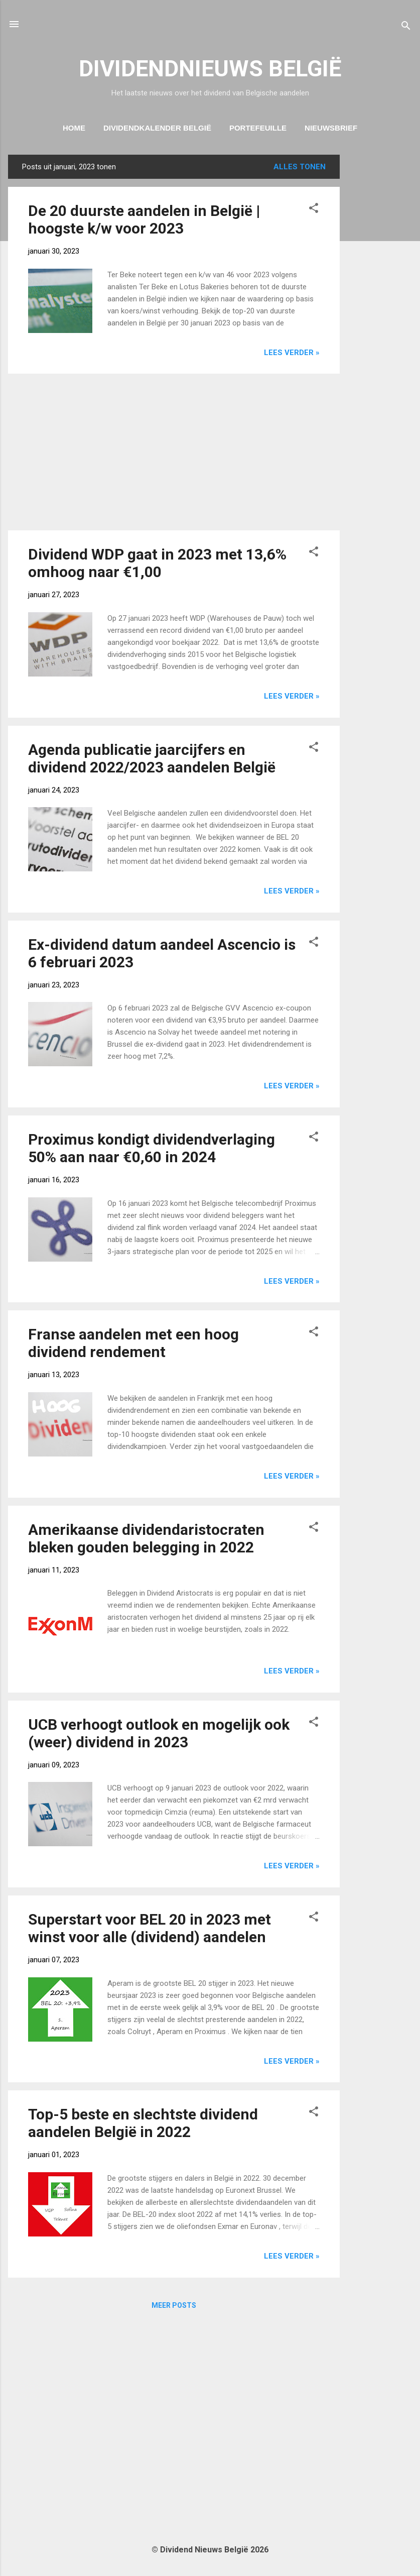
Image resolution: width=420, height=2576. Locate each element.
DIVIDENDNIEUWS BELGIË (210, 68)
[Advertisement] (380, 305)
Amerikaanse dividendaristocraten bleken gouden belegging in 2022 (146, 1538)
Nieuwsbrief (331, 128)
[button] (314, 209)
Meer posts (174, 2305)
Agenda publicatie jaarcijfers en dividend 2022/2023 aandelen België (151, 758)
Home (74, 128)
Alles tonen (299, 166)
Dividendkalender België (157, 128)
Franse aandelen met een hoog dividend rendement (133, 1343)
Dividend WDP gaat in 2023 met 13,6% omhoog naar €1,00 (157, 563)
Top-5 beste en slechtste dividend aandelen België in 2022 (143, 2123)
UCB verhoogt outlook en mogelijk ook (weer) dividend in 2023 (159, 1733)
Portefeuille (258, 128)
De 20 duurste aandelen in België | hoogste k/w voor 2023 (144, 219)
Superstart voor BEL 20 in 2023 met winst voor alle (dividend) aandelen (149, 1928)
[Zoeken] (406, 27)
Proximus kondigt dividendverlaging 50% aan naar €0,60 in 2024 (151, 1148)
